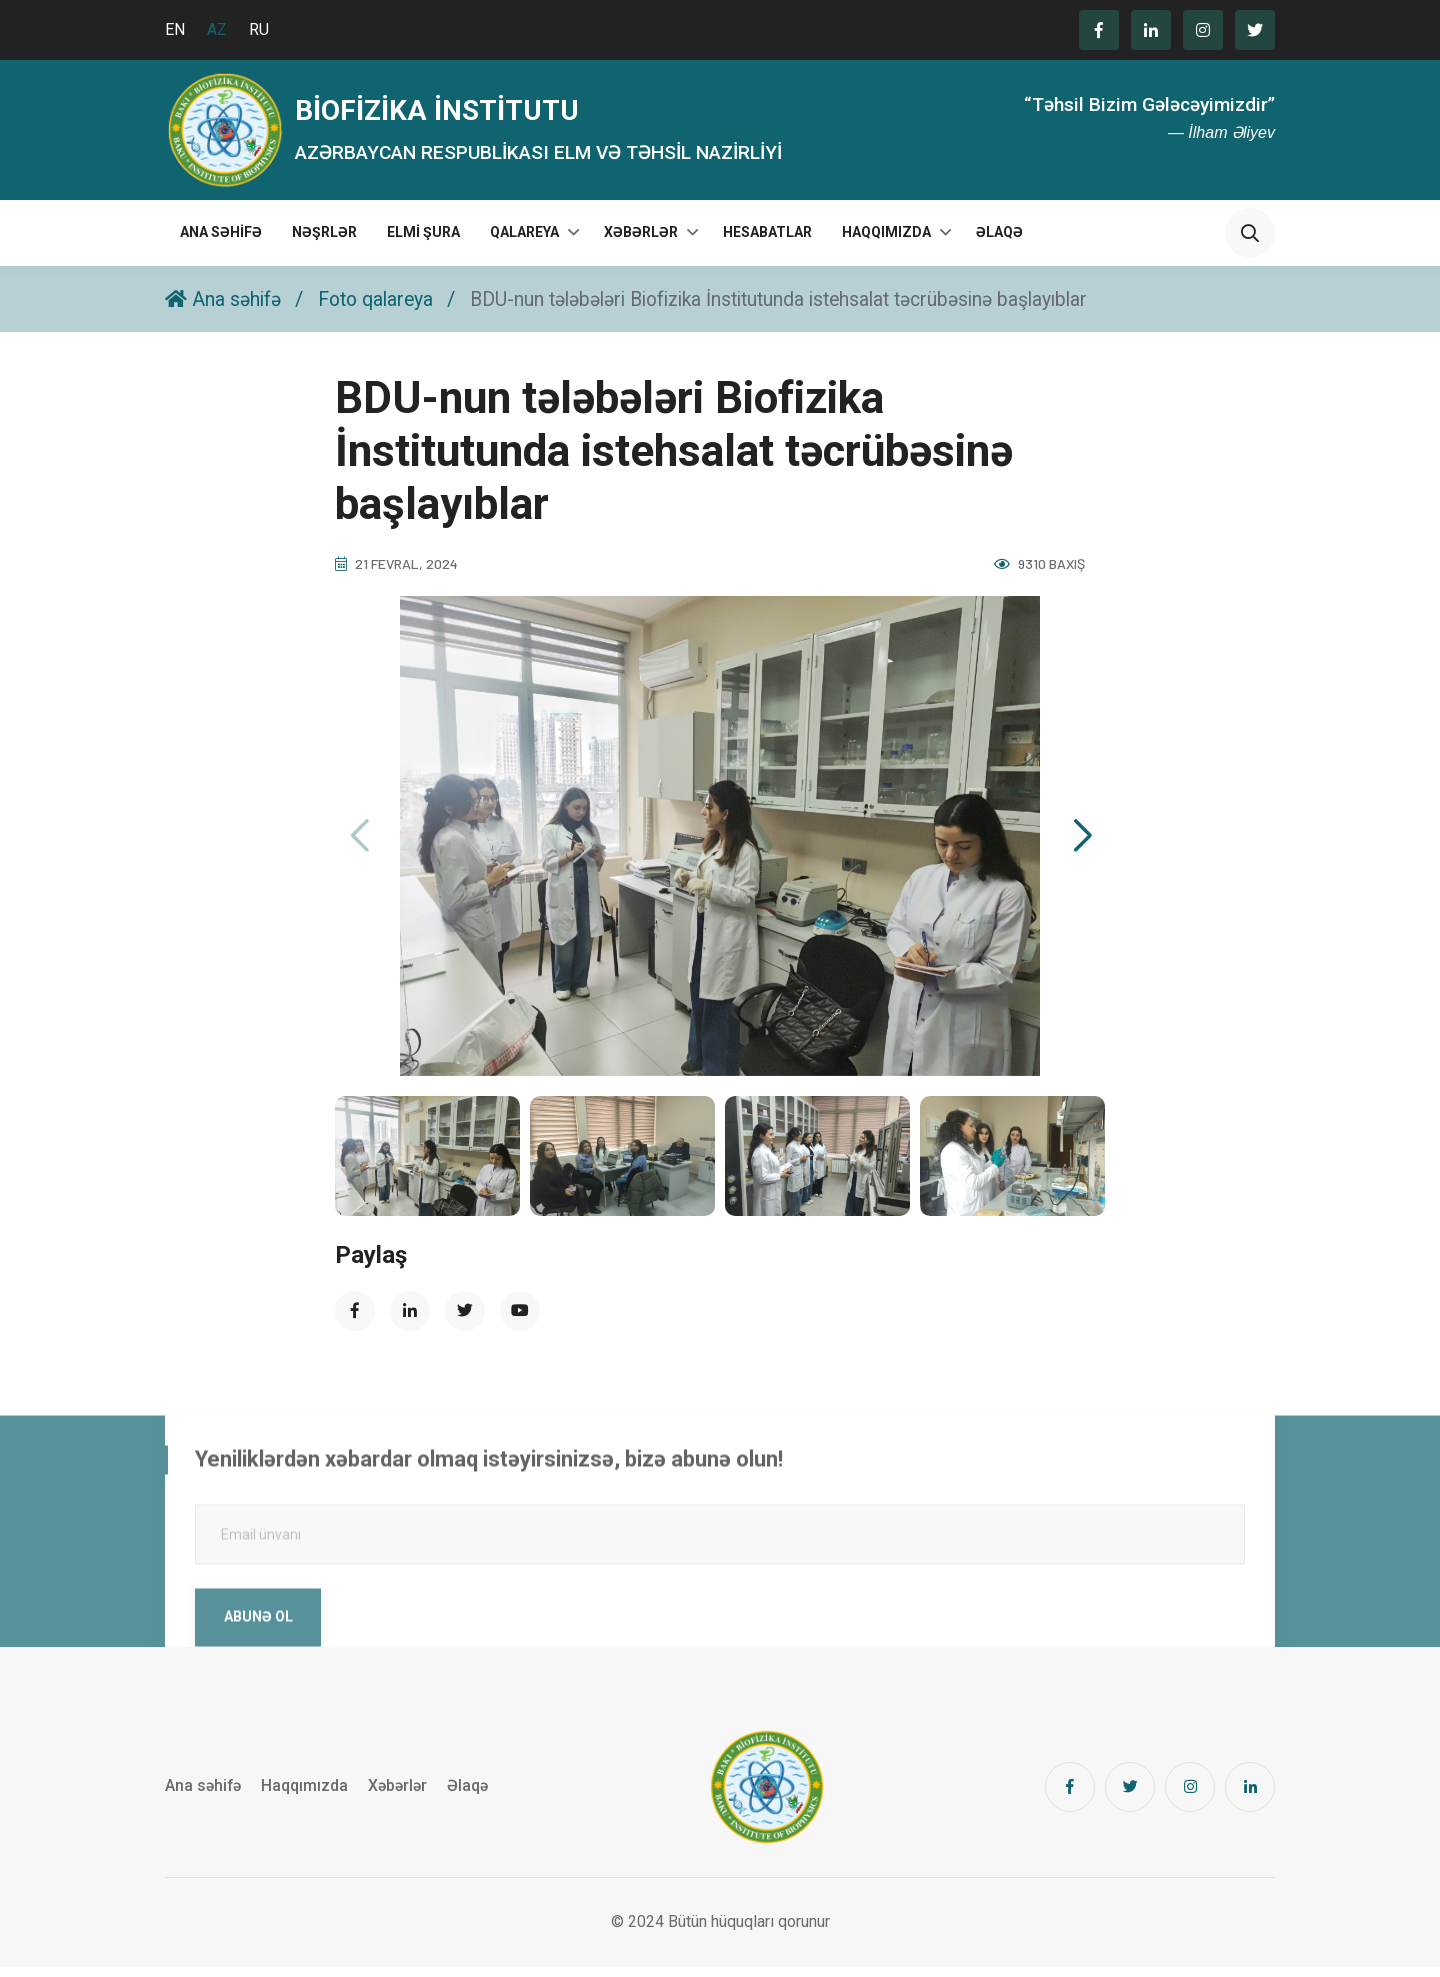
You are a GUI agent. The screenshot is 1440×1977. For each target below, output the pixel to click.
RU (259, 29)
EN (175, 29)
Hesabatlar (767, 242)
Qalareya (524, 242)
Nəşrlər (324, 242)
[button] (1081, 845)
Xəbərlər (641, 242)
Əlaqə (999, 242)
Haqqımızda (886, 242)
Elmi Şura (423, 242)
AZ (217, 29)
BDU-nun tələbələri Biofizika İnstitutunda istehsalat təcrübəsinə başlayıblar (806, 308)
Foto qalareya (383, 308)
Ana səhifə (221, 242)
